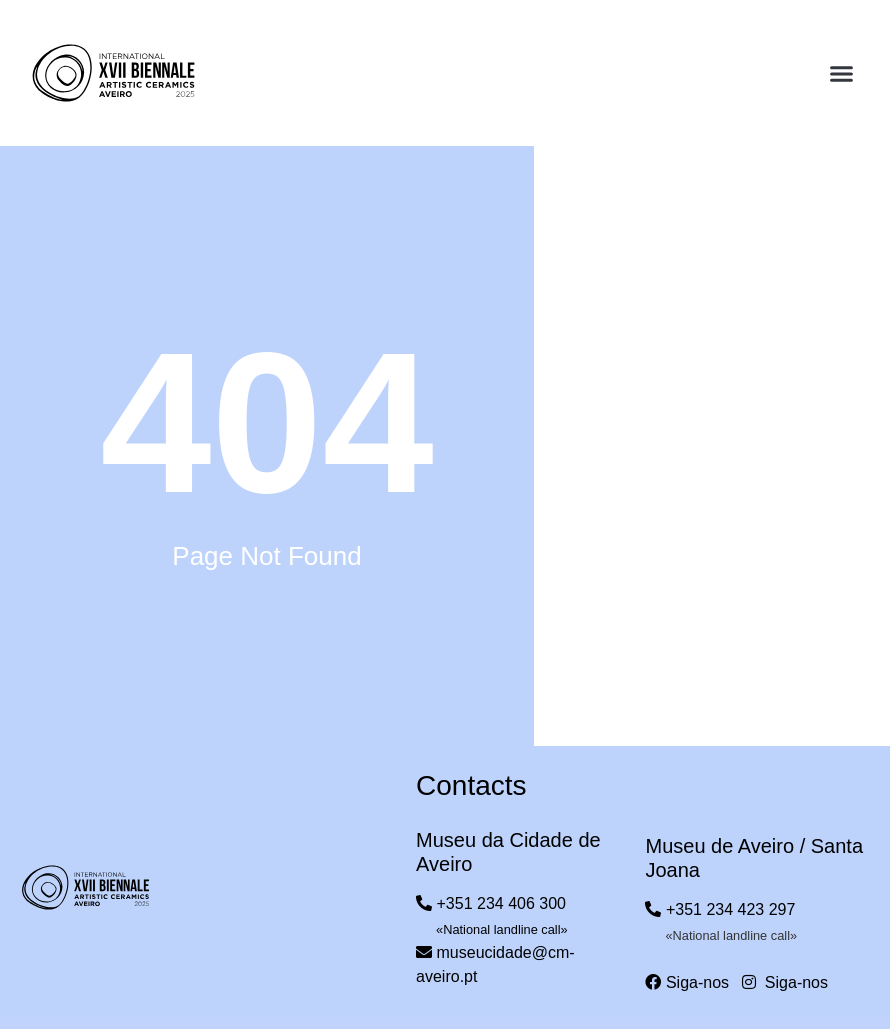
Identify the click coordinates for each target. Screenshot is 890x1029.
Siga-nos (687, 982)
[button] (842, 74)
